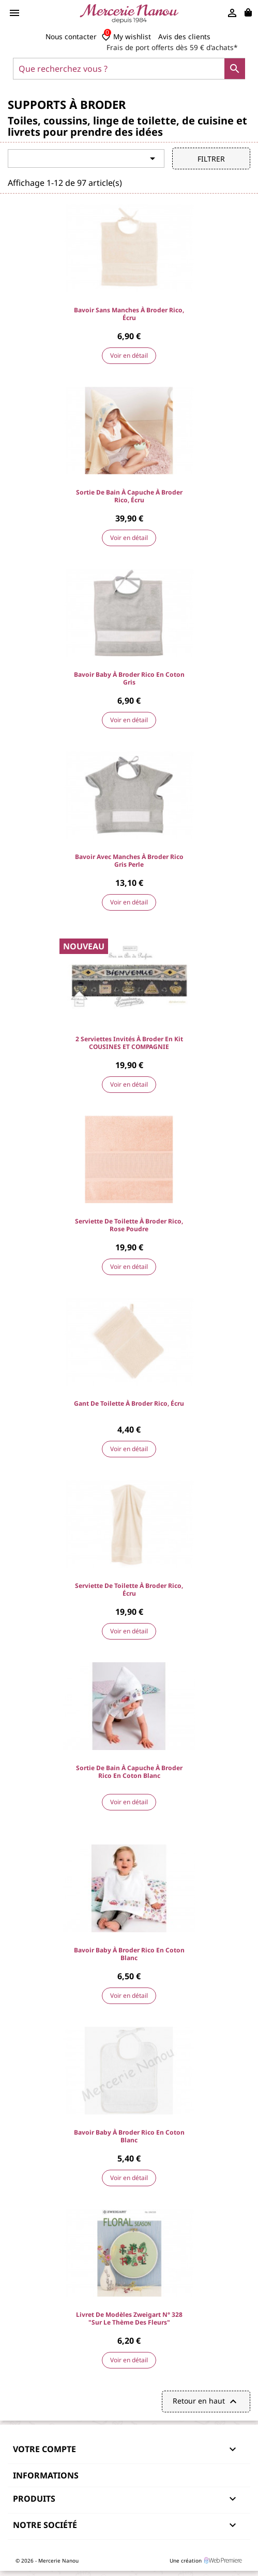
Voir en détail (129, 355)
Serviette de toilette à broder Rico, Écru (129, 1589)
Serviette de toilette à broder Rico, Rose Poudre (129, 1225)
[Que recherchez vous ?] (129, 68)
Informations (46, 2475)
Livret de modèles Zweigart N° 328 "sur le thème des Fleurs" (129, 2318)
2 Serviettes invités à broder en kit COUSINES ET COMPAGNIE (129, 1043)
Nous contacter (71, 36)
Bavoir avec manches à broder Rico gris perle (129, 860)
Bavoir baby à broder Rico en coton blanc (129, 1954)
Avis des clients (184, 36)
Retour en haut (206, 2401)
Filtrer (211, 159)
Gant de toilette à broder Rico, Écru (129, 1403)
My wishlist (126, 36)
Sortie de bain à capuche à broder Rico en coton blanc (129, 1771)
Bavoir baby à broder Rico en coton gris (129, 678)
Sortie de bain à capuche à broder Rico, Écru (129, 496)
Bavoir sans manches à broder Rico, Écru (129, 314)
